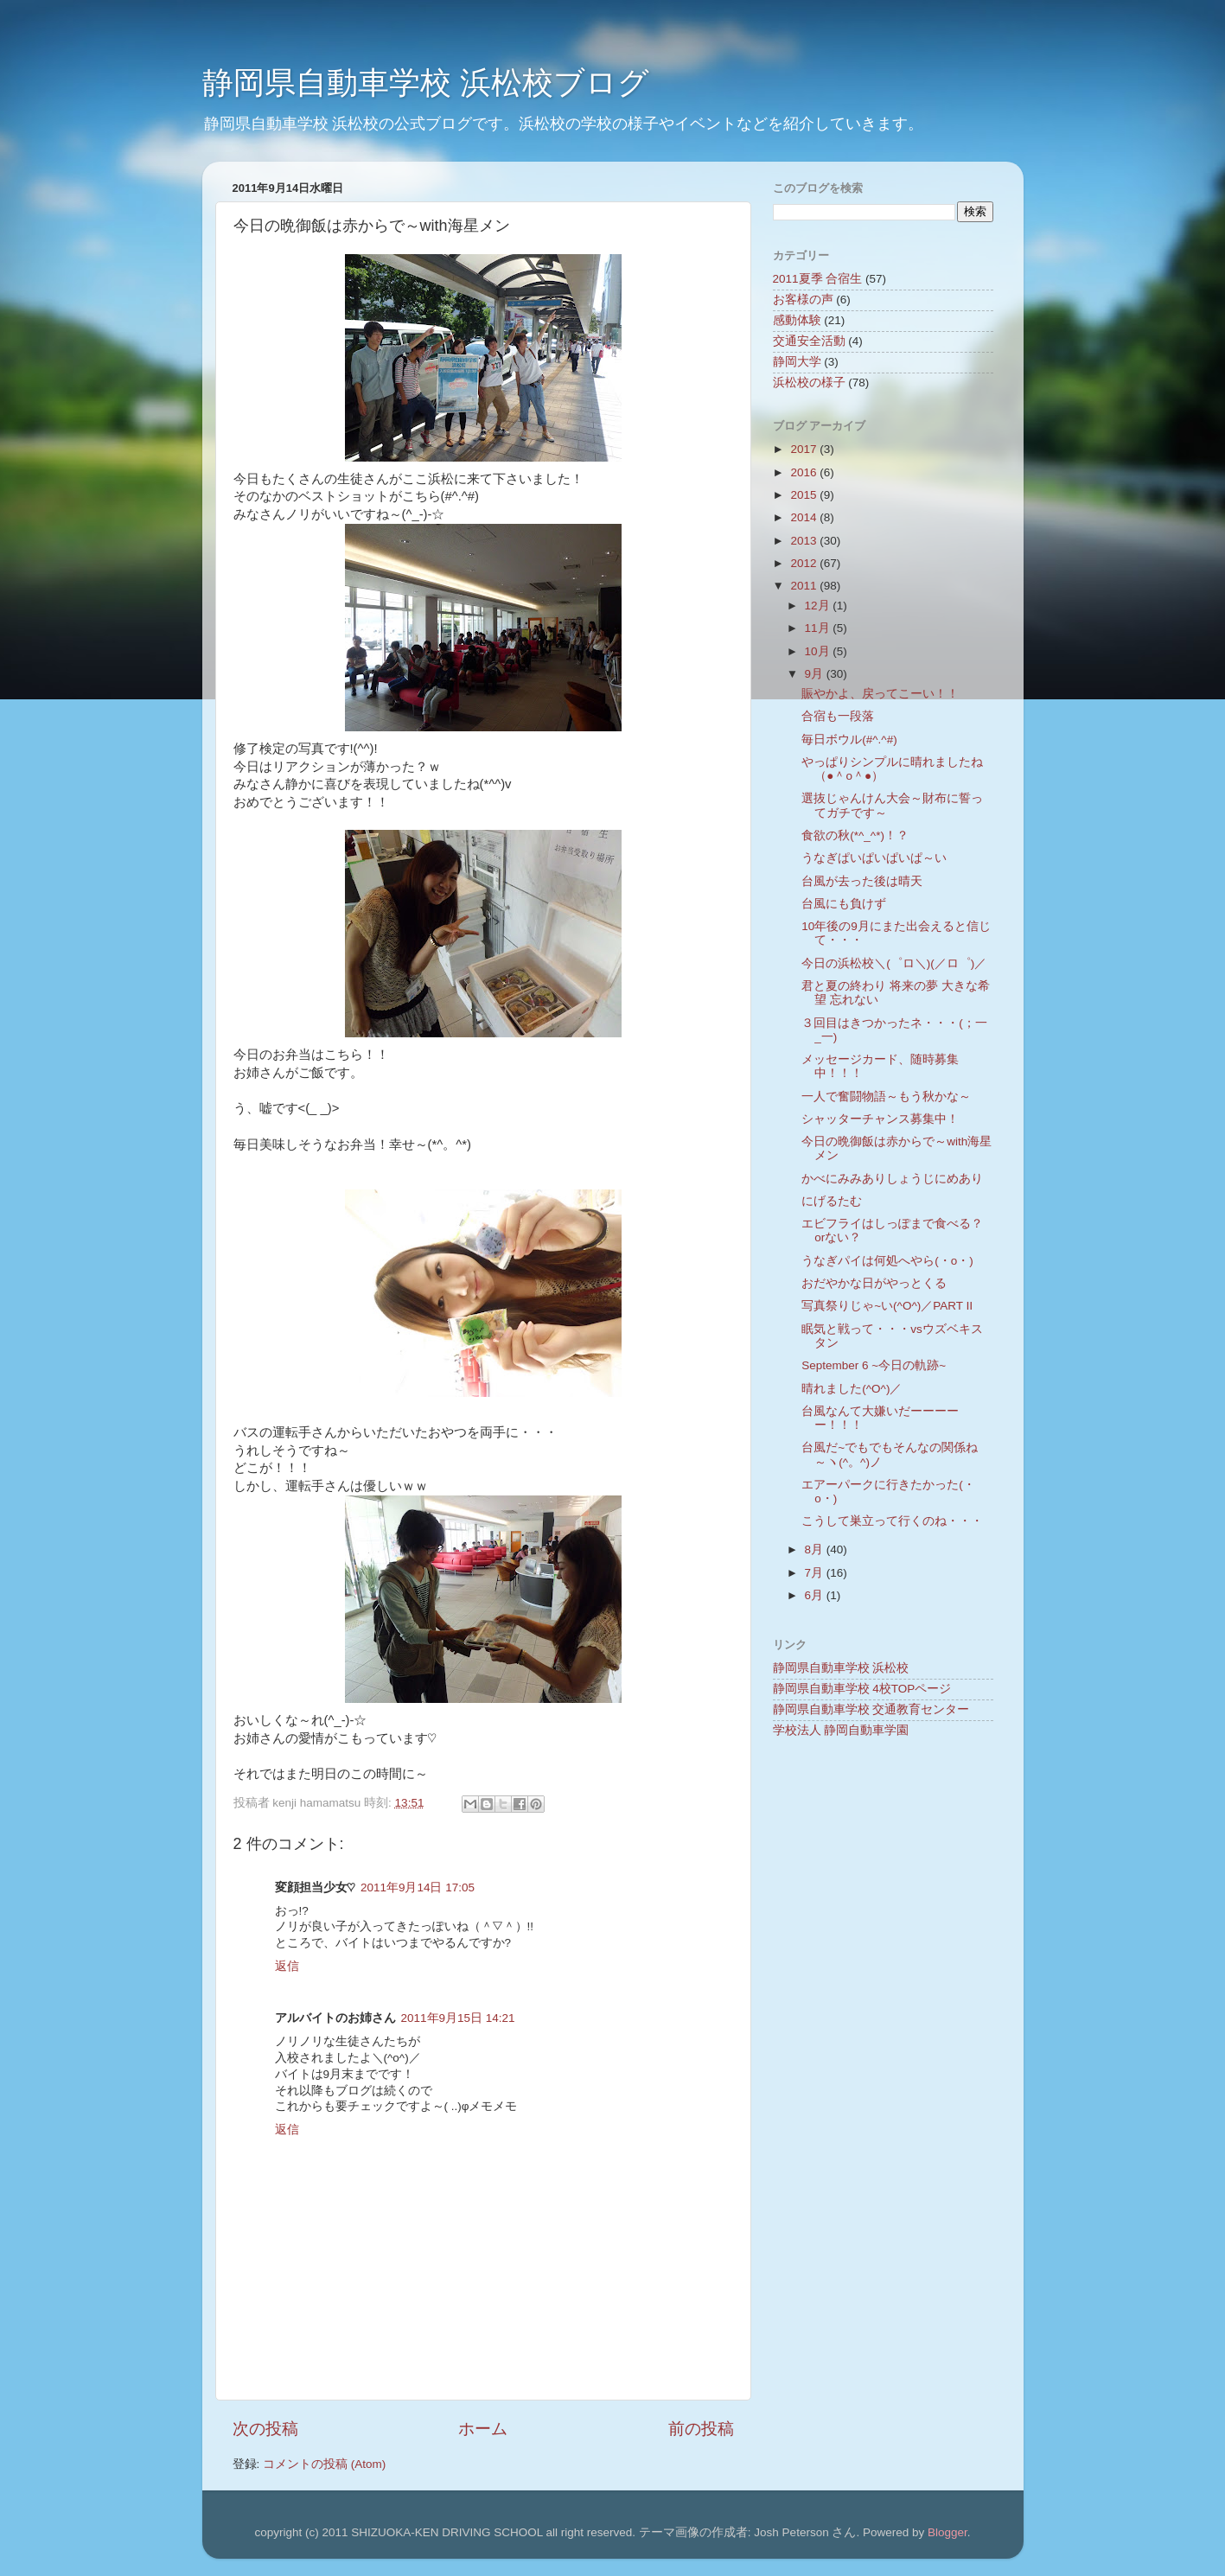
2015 (805, 494)
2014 (805, 517)
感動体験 (797, 320)
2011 (805, 585)
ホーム (482, 2429)
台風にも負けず (843, 903)
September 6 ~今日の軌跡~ (873, 1365)
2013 (805, 540)
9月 (815, 673)
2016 (805, 472)
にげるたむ (831, 1201)
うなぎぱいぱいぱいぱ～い (874, 857)
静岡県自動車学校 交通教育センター (871, 1709)
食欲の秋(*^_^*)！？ (855, 835)
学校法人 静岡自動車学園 (841, 1730)
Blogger (947, 2532)
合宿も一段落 (837, 716)
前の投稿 (701, 2429)
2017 (805, 449)
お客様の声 (803, 299)
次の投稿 (265, 2429)
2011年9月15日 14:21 (458, 2018)
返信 (287, 1966)
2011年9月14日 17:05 (417, 1887)
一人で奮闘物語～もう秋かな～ (886, 1096)
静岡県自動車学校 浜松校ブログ (425, 82)
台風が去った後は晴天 (861, 881)
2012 (805, 563)
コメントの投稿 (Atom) (324, 2464)
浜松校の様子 (809, 382)
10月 (819, 651)
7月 (815, 1572)
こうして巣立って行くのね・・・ (892, 1520)
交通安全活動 (809, 341)
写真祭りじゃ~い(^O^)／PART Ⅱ (887, 1305)
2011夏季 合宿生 (818, 278)
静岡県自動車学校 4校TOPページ (862, 1688)
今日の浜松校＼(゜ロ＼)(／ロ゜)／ (893, 963)
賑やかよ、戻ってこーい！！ (880, 693)
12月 (819, 605)
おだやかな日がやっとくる (874, 1283)
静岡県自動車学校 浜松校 (841, 1667)
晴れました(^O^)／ (851, 1388)
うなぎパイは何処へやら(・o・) (887, 1260)
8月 (815, 1549)
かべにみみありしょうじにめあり (892, 1178)
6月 (815, 1595)
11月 (819, 628)
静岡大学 (797, 361)
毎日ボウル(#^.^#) (848, 739)
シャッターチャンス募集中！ (880, 1119)
